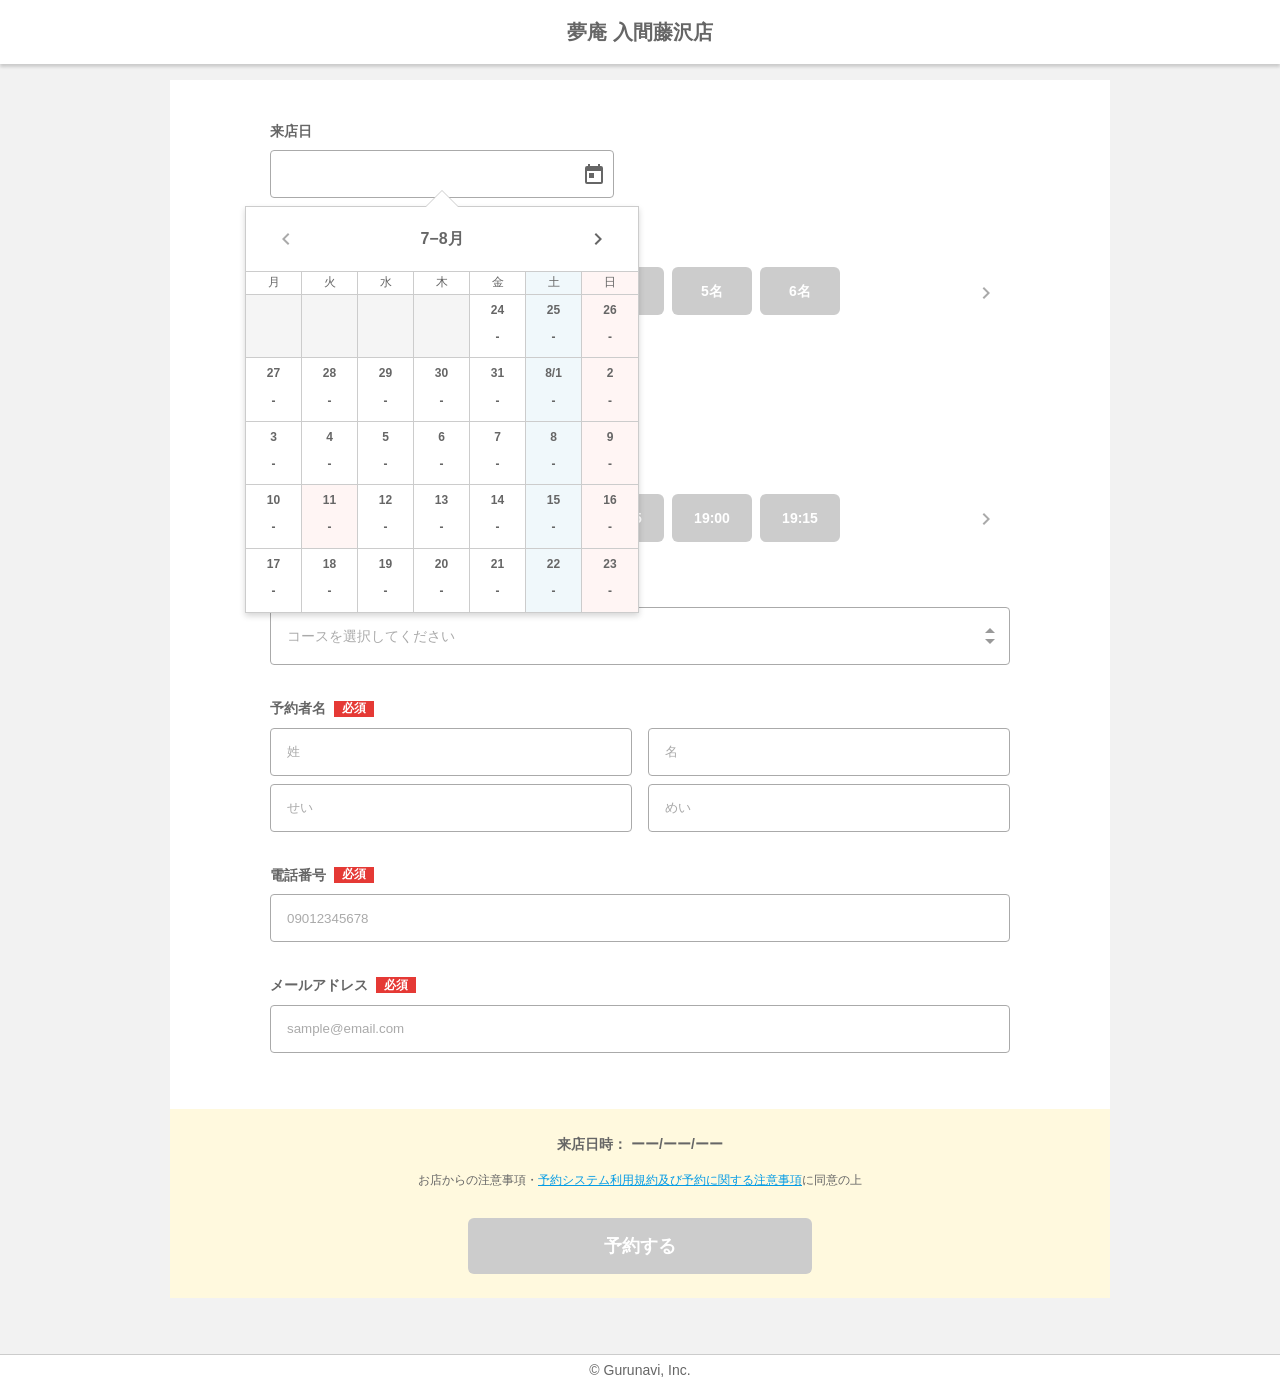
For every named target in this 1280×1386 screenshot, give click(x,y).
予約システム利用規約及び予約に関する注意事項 (670, 1180)
